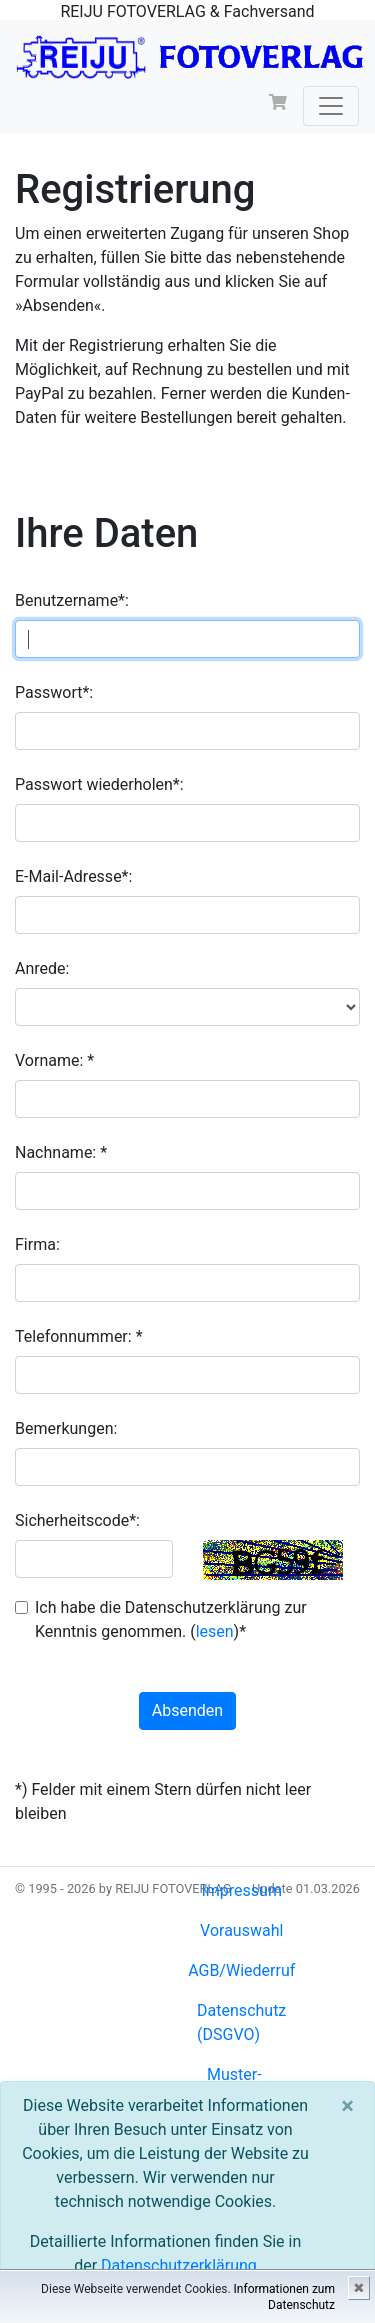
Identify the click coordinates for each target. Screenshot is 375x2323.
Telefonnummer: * (79, 1336)
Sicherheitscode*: (77, 1520)
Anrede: (42, 968)
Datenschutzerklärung (179, 2265)
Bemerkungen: (66, 1428)
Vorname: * (54, 1060)
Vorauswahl (241, 1930)
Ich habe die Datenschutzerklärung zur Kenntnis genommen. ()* (171, 1619)
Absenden (187, 1710)
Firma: (37, 1244)
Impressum (241, 1890)
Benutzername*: (72, 600)
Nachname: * (61, 1152)
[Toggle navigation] (331, 106)
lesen (215, 1631)
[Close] (347, 2106)
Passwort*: (54, 692)
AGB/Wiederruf (241, 1970)
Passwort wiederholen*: (99, 784)
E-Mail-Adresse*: (73, 876)
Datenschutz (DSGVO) (241, 2022)
